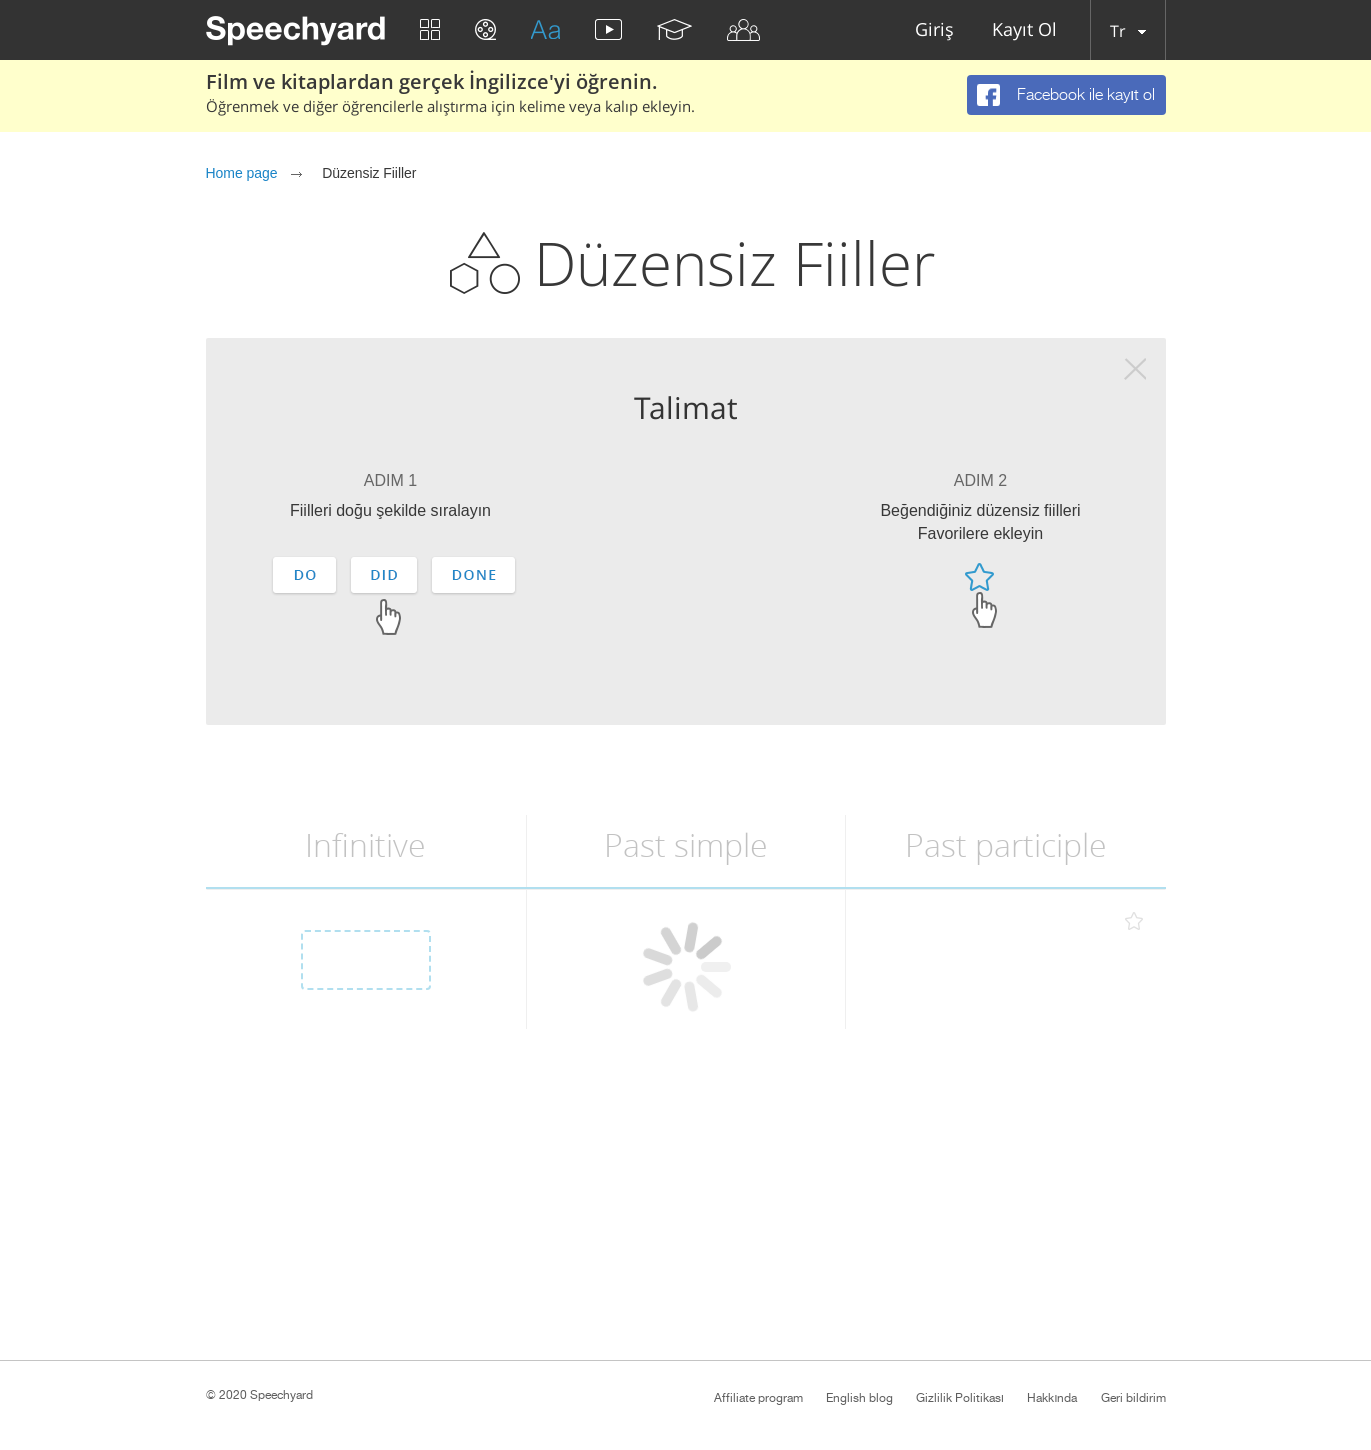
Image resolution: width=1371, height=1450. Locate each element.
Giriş (934, 30)
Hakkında (1052, 1398)
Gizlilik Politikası (960, 1398)
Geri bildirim (1133, 1398)
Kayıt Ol (1024, 30)
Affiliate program (758, 1398)
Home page (242, 173)
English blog (859, 1398)
